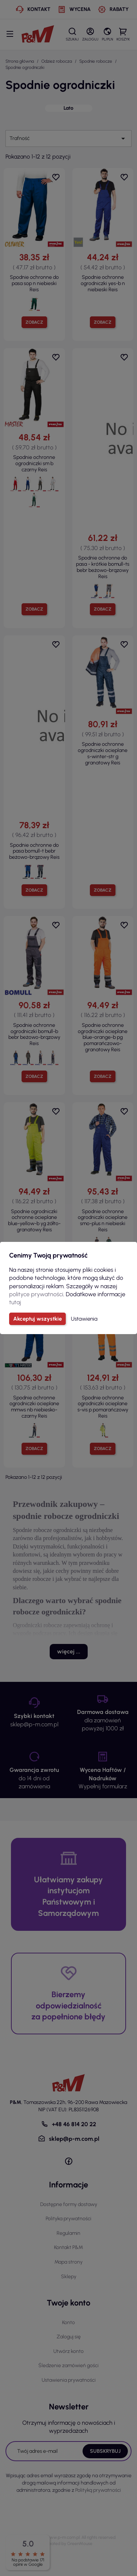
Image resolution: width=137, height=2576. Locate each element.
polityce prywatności (36, 1294)
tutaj (15, 1302)
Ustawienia (84, 1319)
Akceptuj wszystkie (37, 1319)
